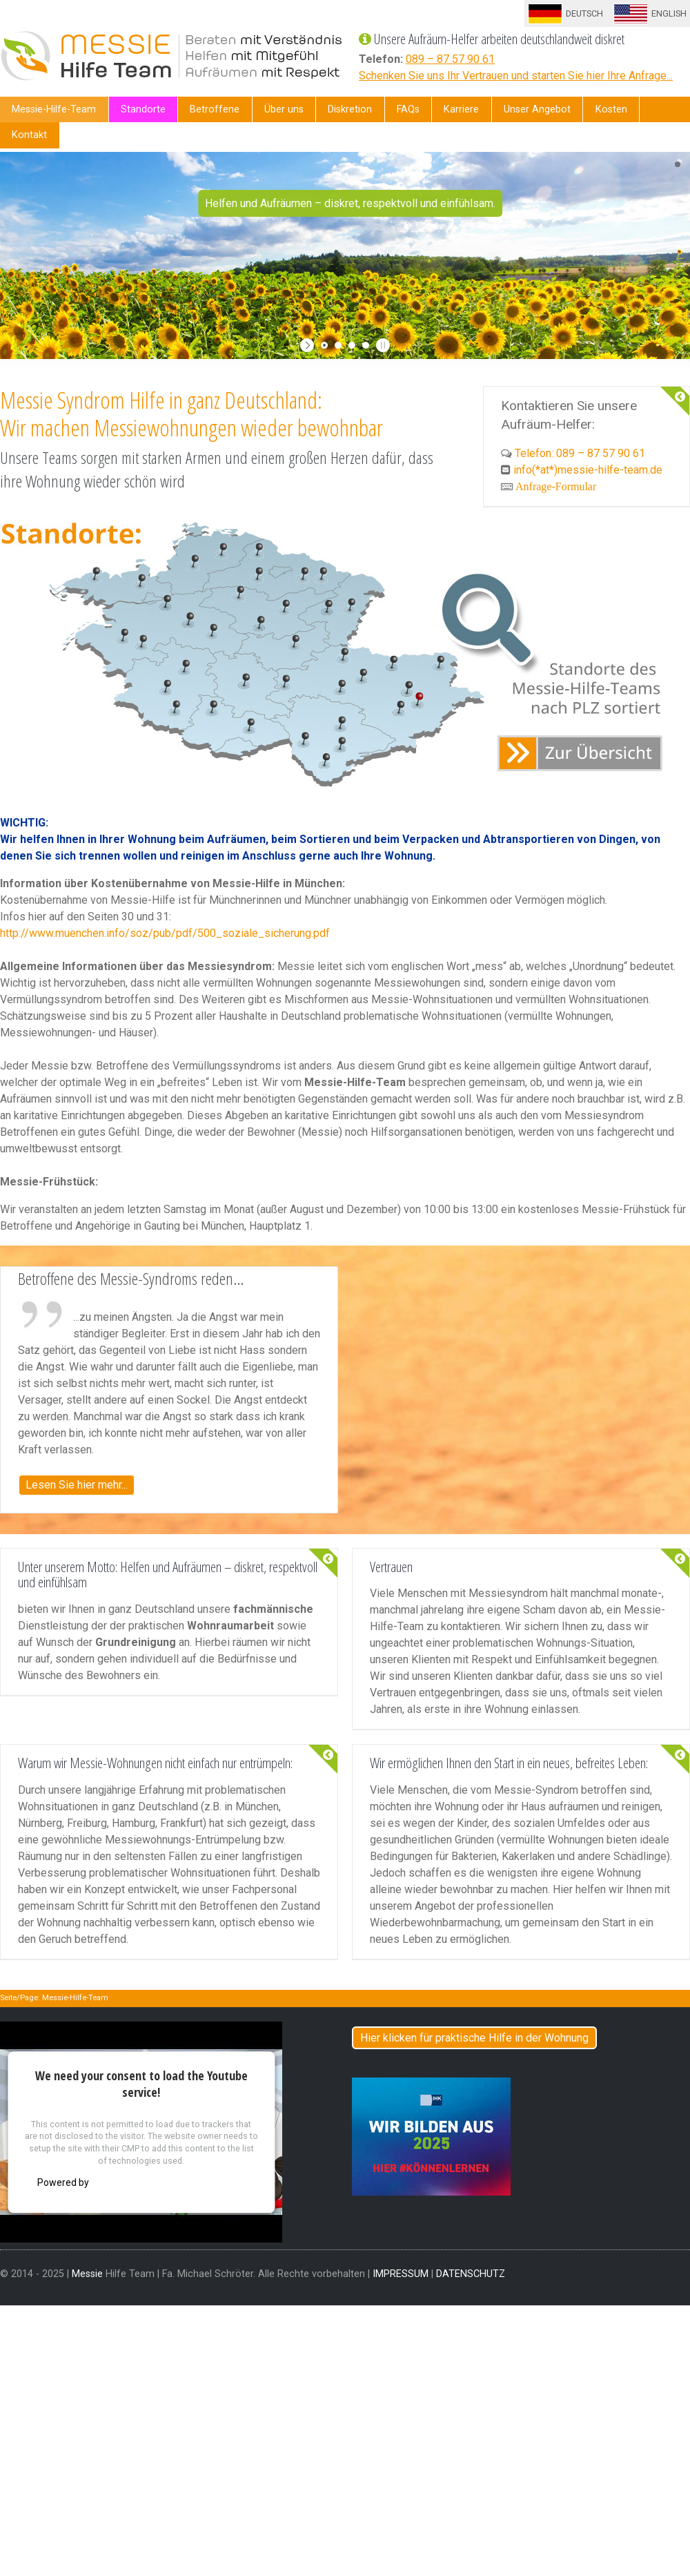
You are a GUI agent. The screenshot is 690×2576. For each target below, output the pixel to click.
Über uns (284, 109)
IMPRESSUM (400, 2274)
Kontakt (29, 135)
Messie (87, 2274)
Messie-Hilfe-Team (54, 109)
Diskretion (350, 109)
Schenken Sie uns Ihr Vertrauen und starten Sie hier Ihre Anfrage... (516, 75)
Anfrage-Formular (555, 486)
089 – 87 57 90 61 (450, 59)
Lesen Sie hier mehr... (77, 1484)
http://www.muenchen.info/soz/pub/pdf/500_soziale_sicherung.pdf (165, 933)
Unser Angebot (537, 109)
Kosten (611, 109)
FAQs (408, 109)
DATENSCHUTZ (470, 2274)
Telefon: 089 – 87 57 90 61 (580, 453)
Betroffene (214, 109)
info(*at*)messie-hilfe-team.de (587, 469)
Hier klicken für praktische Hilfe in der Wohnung (474, 2037)
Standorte (143, 109)
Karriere (461, 109)
